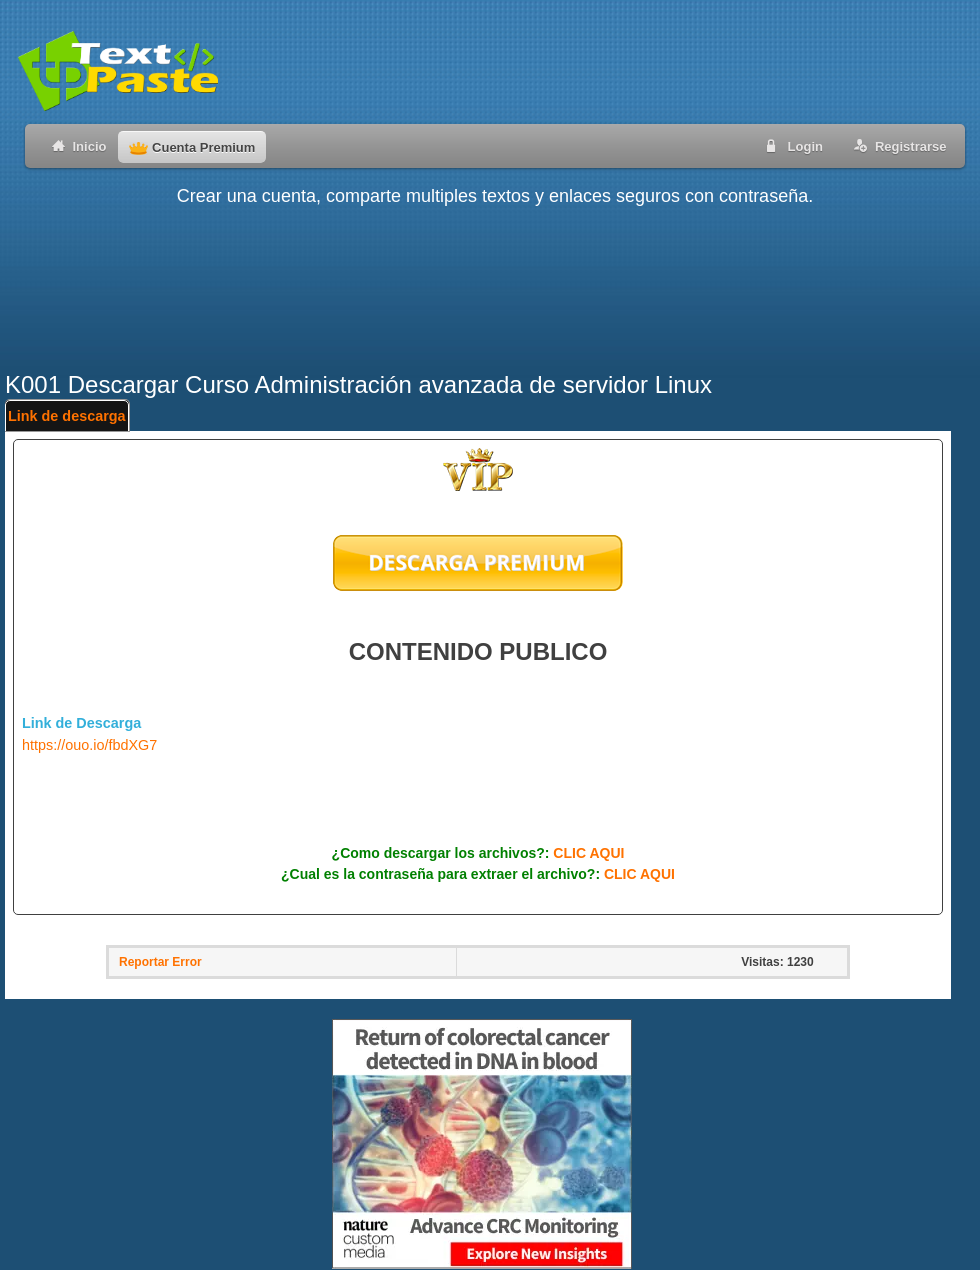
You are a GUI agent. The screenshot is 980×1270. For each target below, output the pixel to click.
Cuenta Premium (192, 147)
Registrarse (896, 145)
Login (791, 145)
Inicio (75, 145)
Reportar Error (160, 962)
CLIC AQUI (588, 853)
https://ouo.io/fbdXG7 (89, 745)
